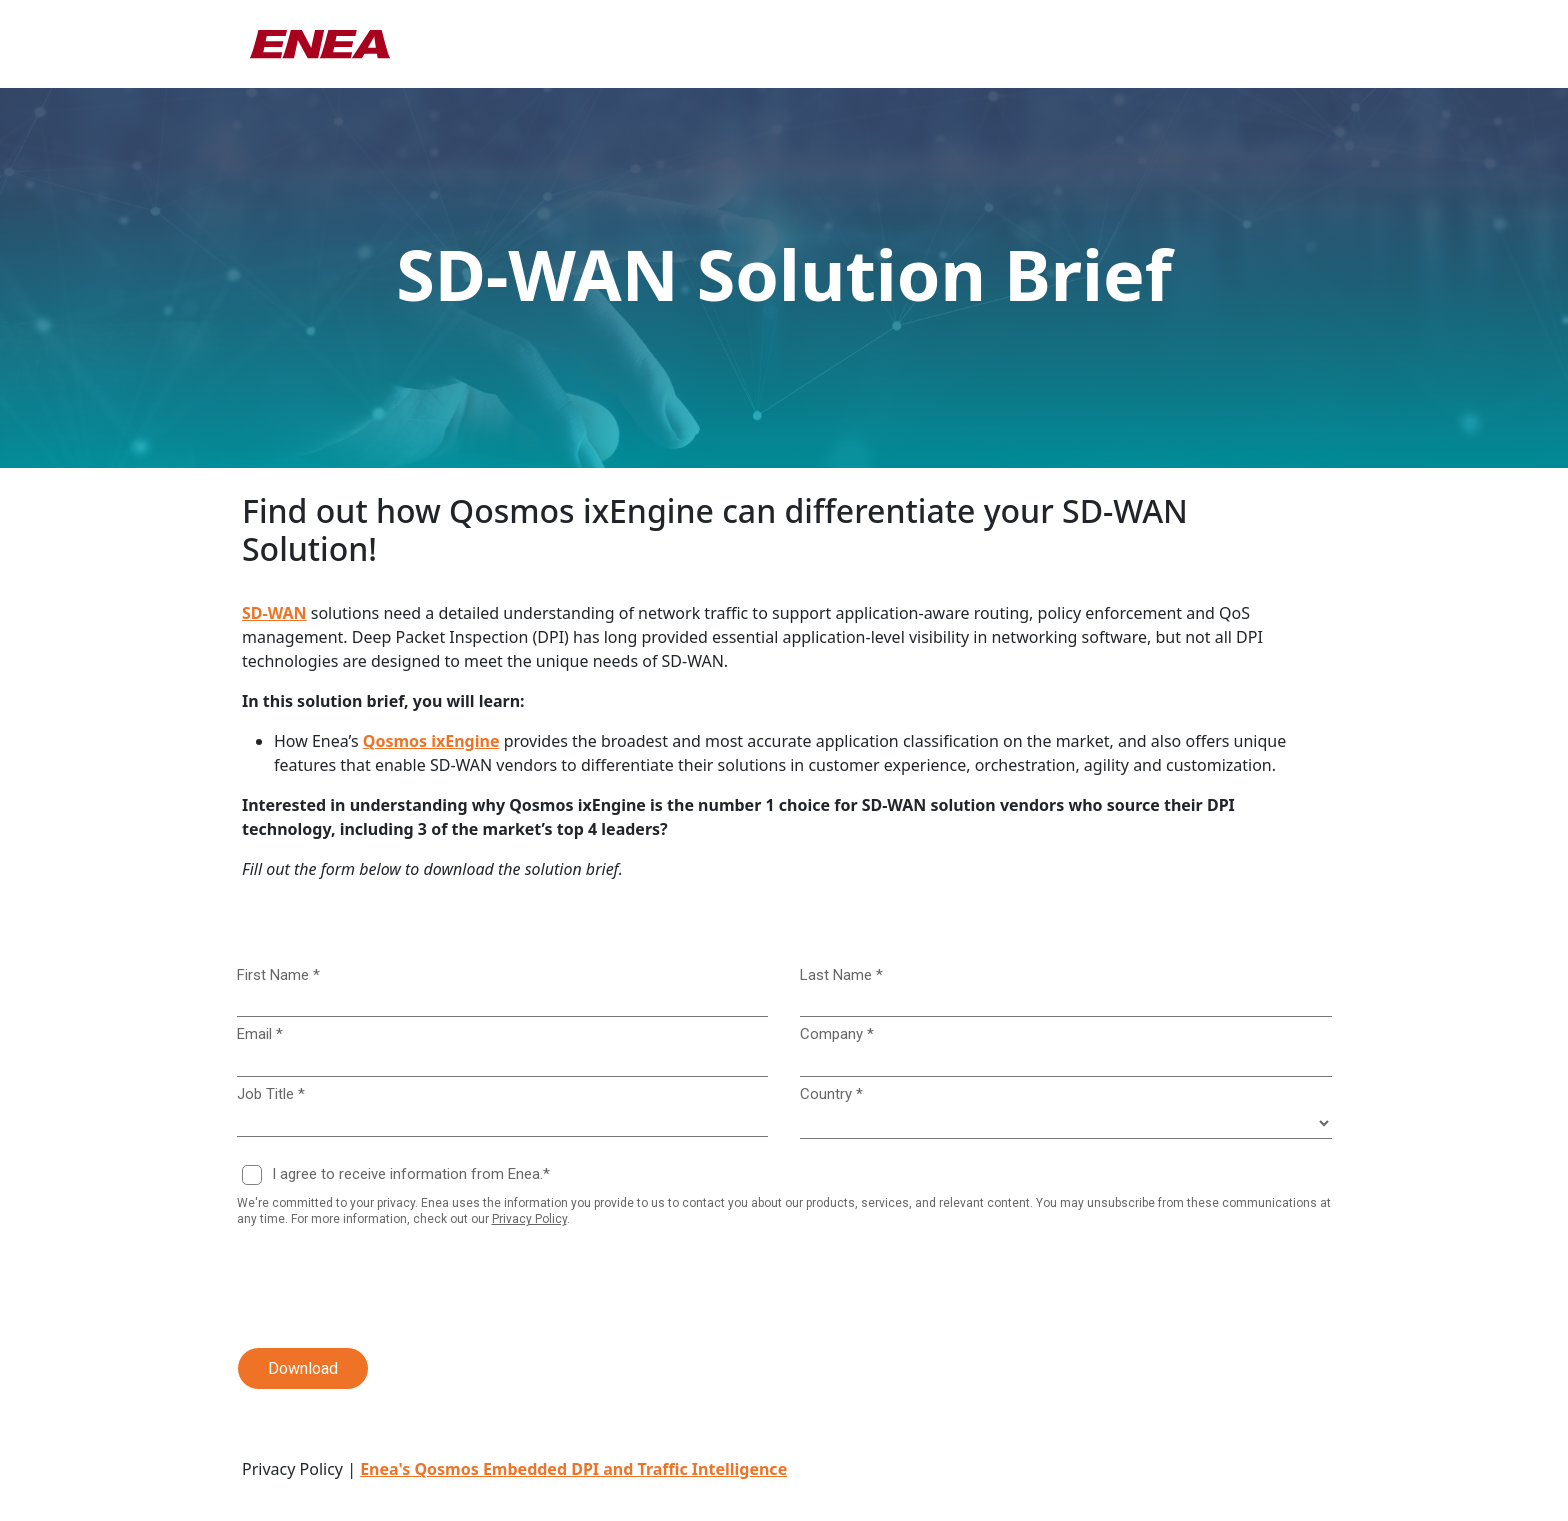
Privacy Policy (529, 1219)
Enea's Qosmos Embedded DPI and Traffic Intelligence (573, 1469)
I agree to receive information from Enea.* (411, 1174)
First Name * (278, 975)
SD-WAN (274, 613)
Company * (837, 1034)
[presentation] (373, 1288)
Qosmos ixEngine (431, 741)
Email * (260, 1034)
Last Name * (841, 975)
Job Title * (271, 1094)
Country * (831, 1094)
